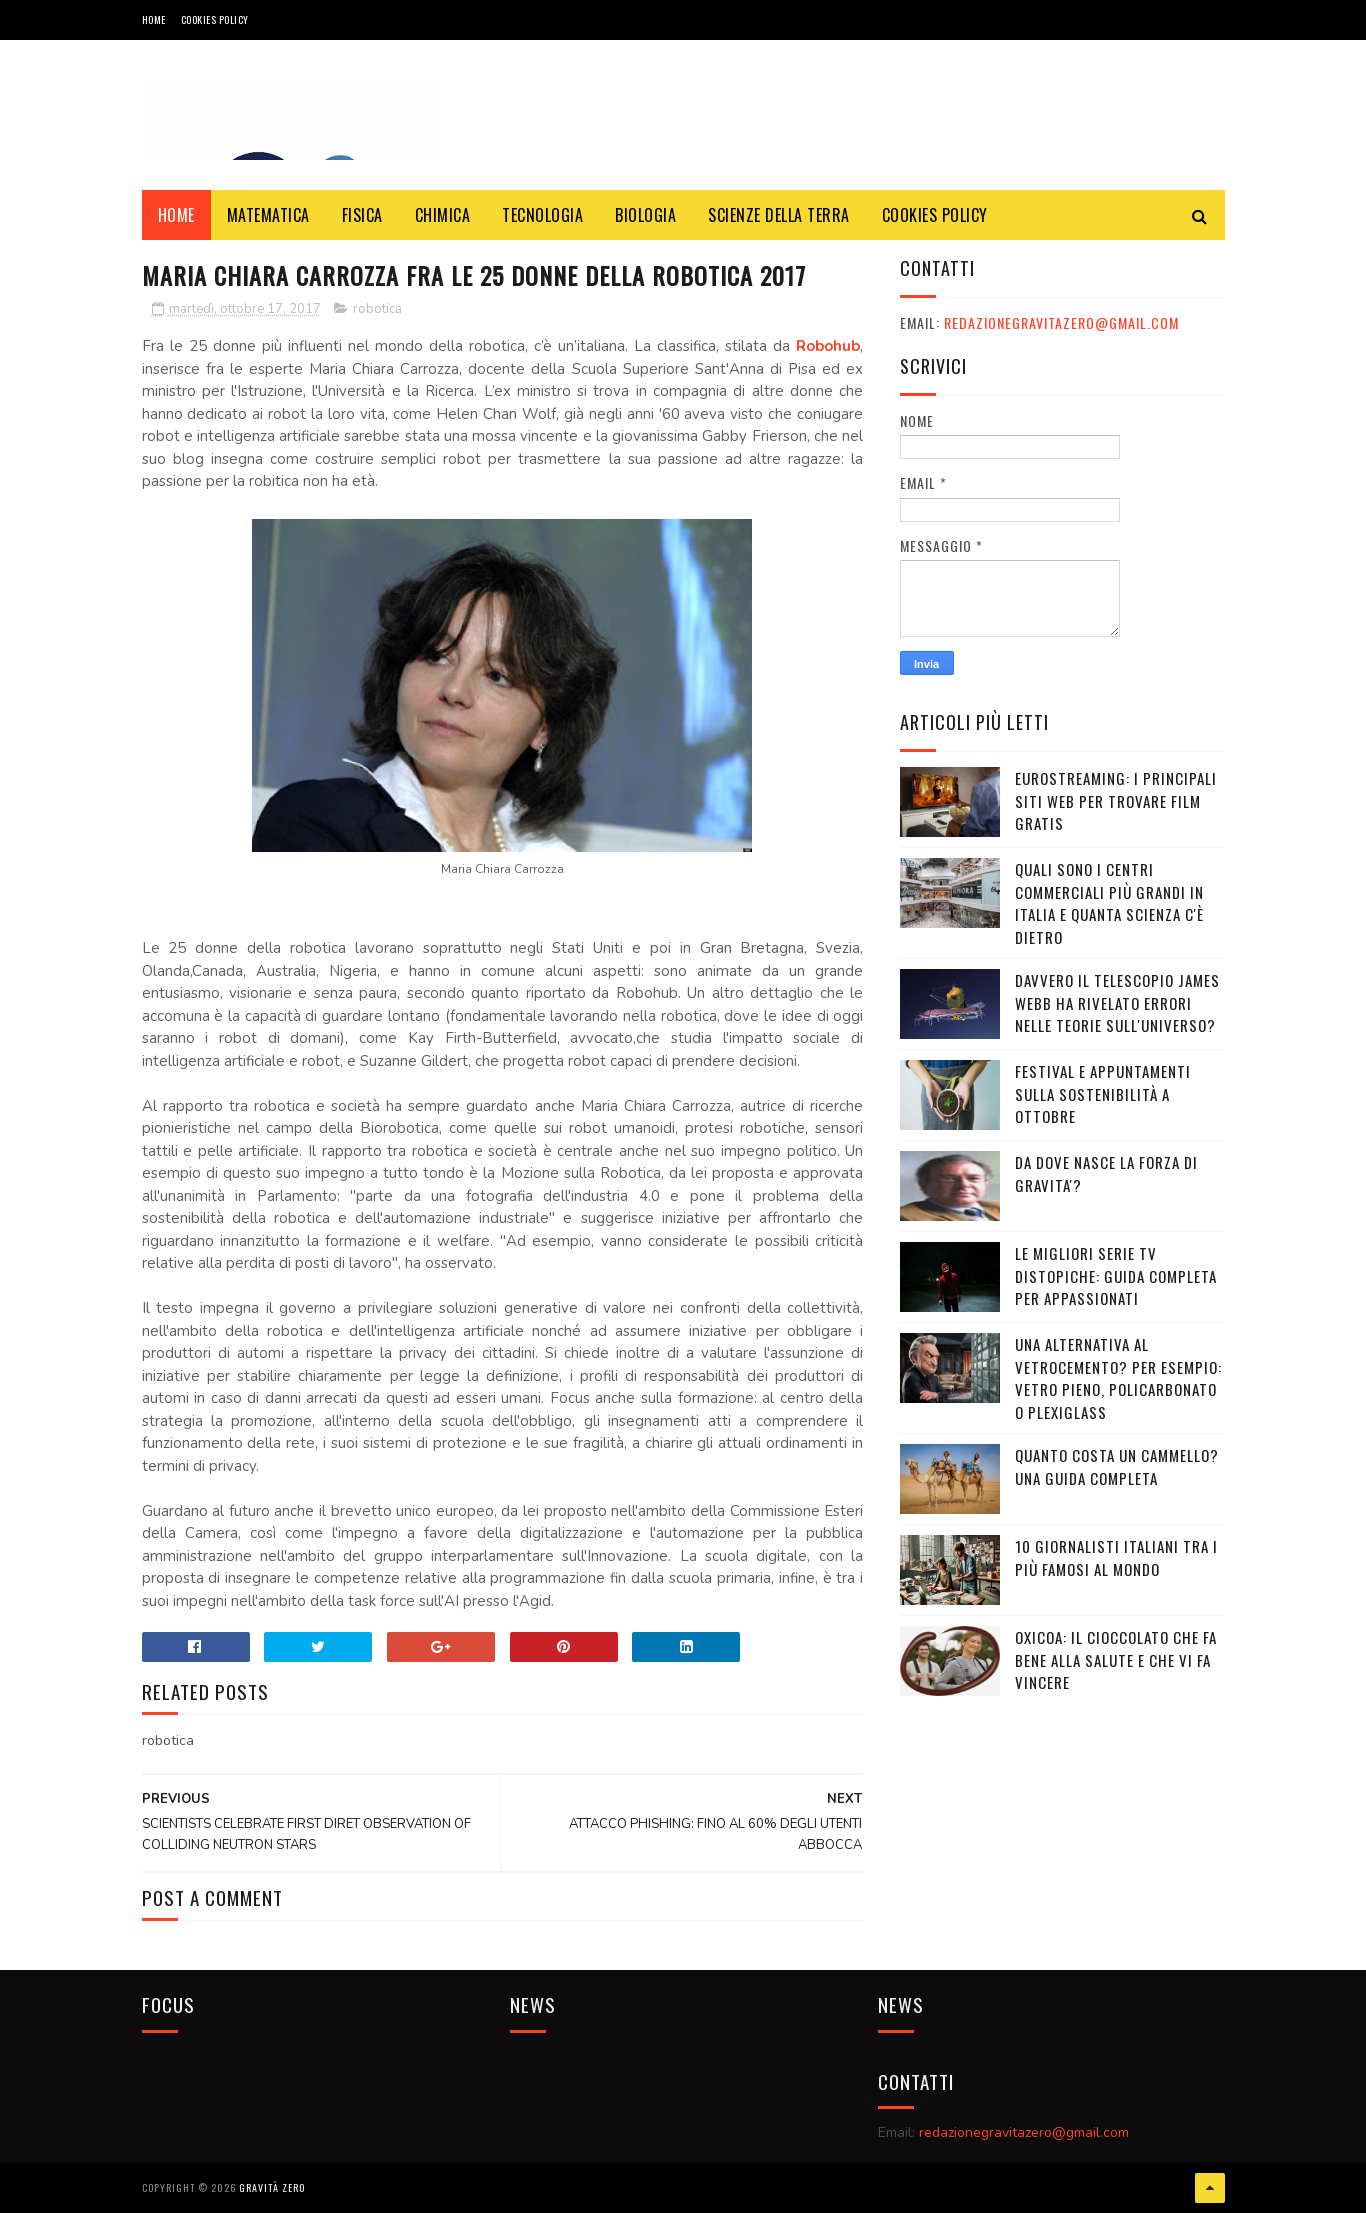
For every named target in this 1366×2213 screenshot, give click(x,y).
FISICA (362, 215)
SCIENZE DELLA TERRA (779, 215)
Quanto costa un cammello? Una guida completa (1117, 1466)
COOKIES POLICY (215, 19)
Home (154, 19)
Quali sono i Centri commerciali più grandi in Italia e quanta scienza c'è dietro (1109, 903)
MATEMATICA (268, 215)
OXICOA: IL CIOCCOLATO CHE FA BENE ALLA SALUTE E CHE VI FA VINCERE (1116, 1659)
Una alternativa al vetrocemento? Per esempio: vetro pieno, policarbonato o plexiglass (1118, 1378)
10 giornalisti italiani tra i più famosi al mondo (1116, 1557)
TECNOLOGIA (542, 215)
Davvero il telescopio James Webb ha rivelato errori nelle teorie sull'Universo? (1117, 1002)
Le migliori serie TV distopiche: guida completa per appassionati (1116, 1275)
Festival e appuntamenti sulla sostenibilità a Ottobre (1103, 1093)
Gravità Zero (272, 2187)
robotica (377, 309)
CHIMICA (443, 215)
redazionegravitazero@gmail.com (1061, 322)
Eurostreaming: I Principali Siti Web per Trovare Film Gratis (1116, 800)
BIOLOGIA (645, 215)
